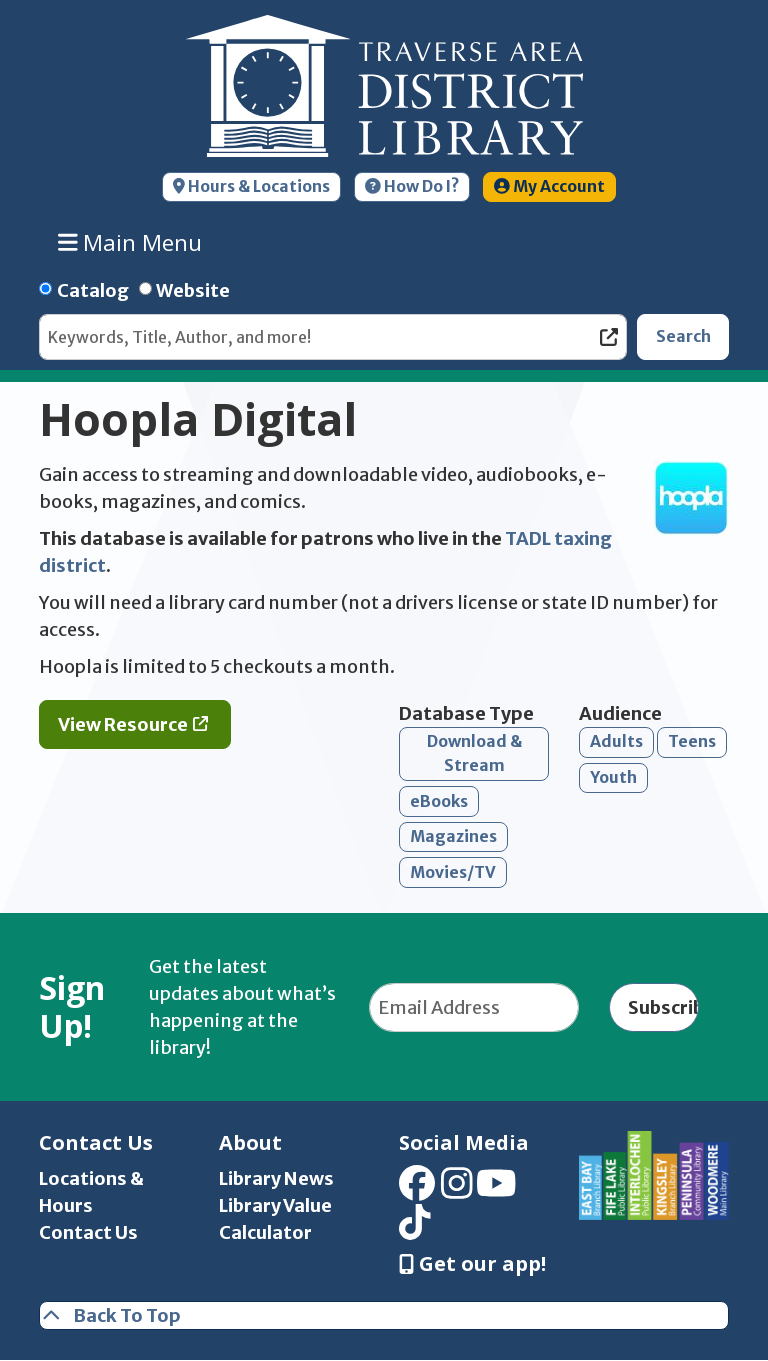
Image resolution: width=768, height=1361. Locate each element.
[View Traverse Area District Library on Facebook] (417, 1190)
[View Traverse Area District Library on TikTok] (415, 1228)
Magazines (453, 836)
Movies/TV (453, 872)
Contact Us (88, 1232)
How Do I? (412, 186)
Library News (276, 1178)
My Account (549, 186)
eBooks (439, 801)
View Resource (123, 724)
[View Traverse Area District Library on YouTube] (496, 1190)
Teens (692, 741)
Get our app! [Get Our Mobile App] (472, 1264)
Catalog (93, 290)
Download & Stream (474, 753)
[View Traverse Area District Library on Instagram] (457, 1190)
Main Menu (130, 242)
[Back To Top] (384, 1315)
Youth (613, 777)
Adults (616, 741)
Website (193, 290)
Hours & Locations (251, 186)
